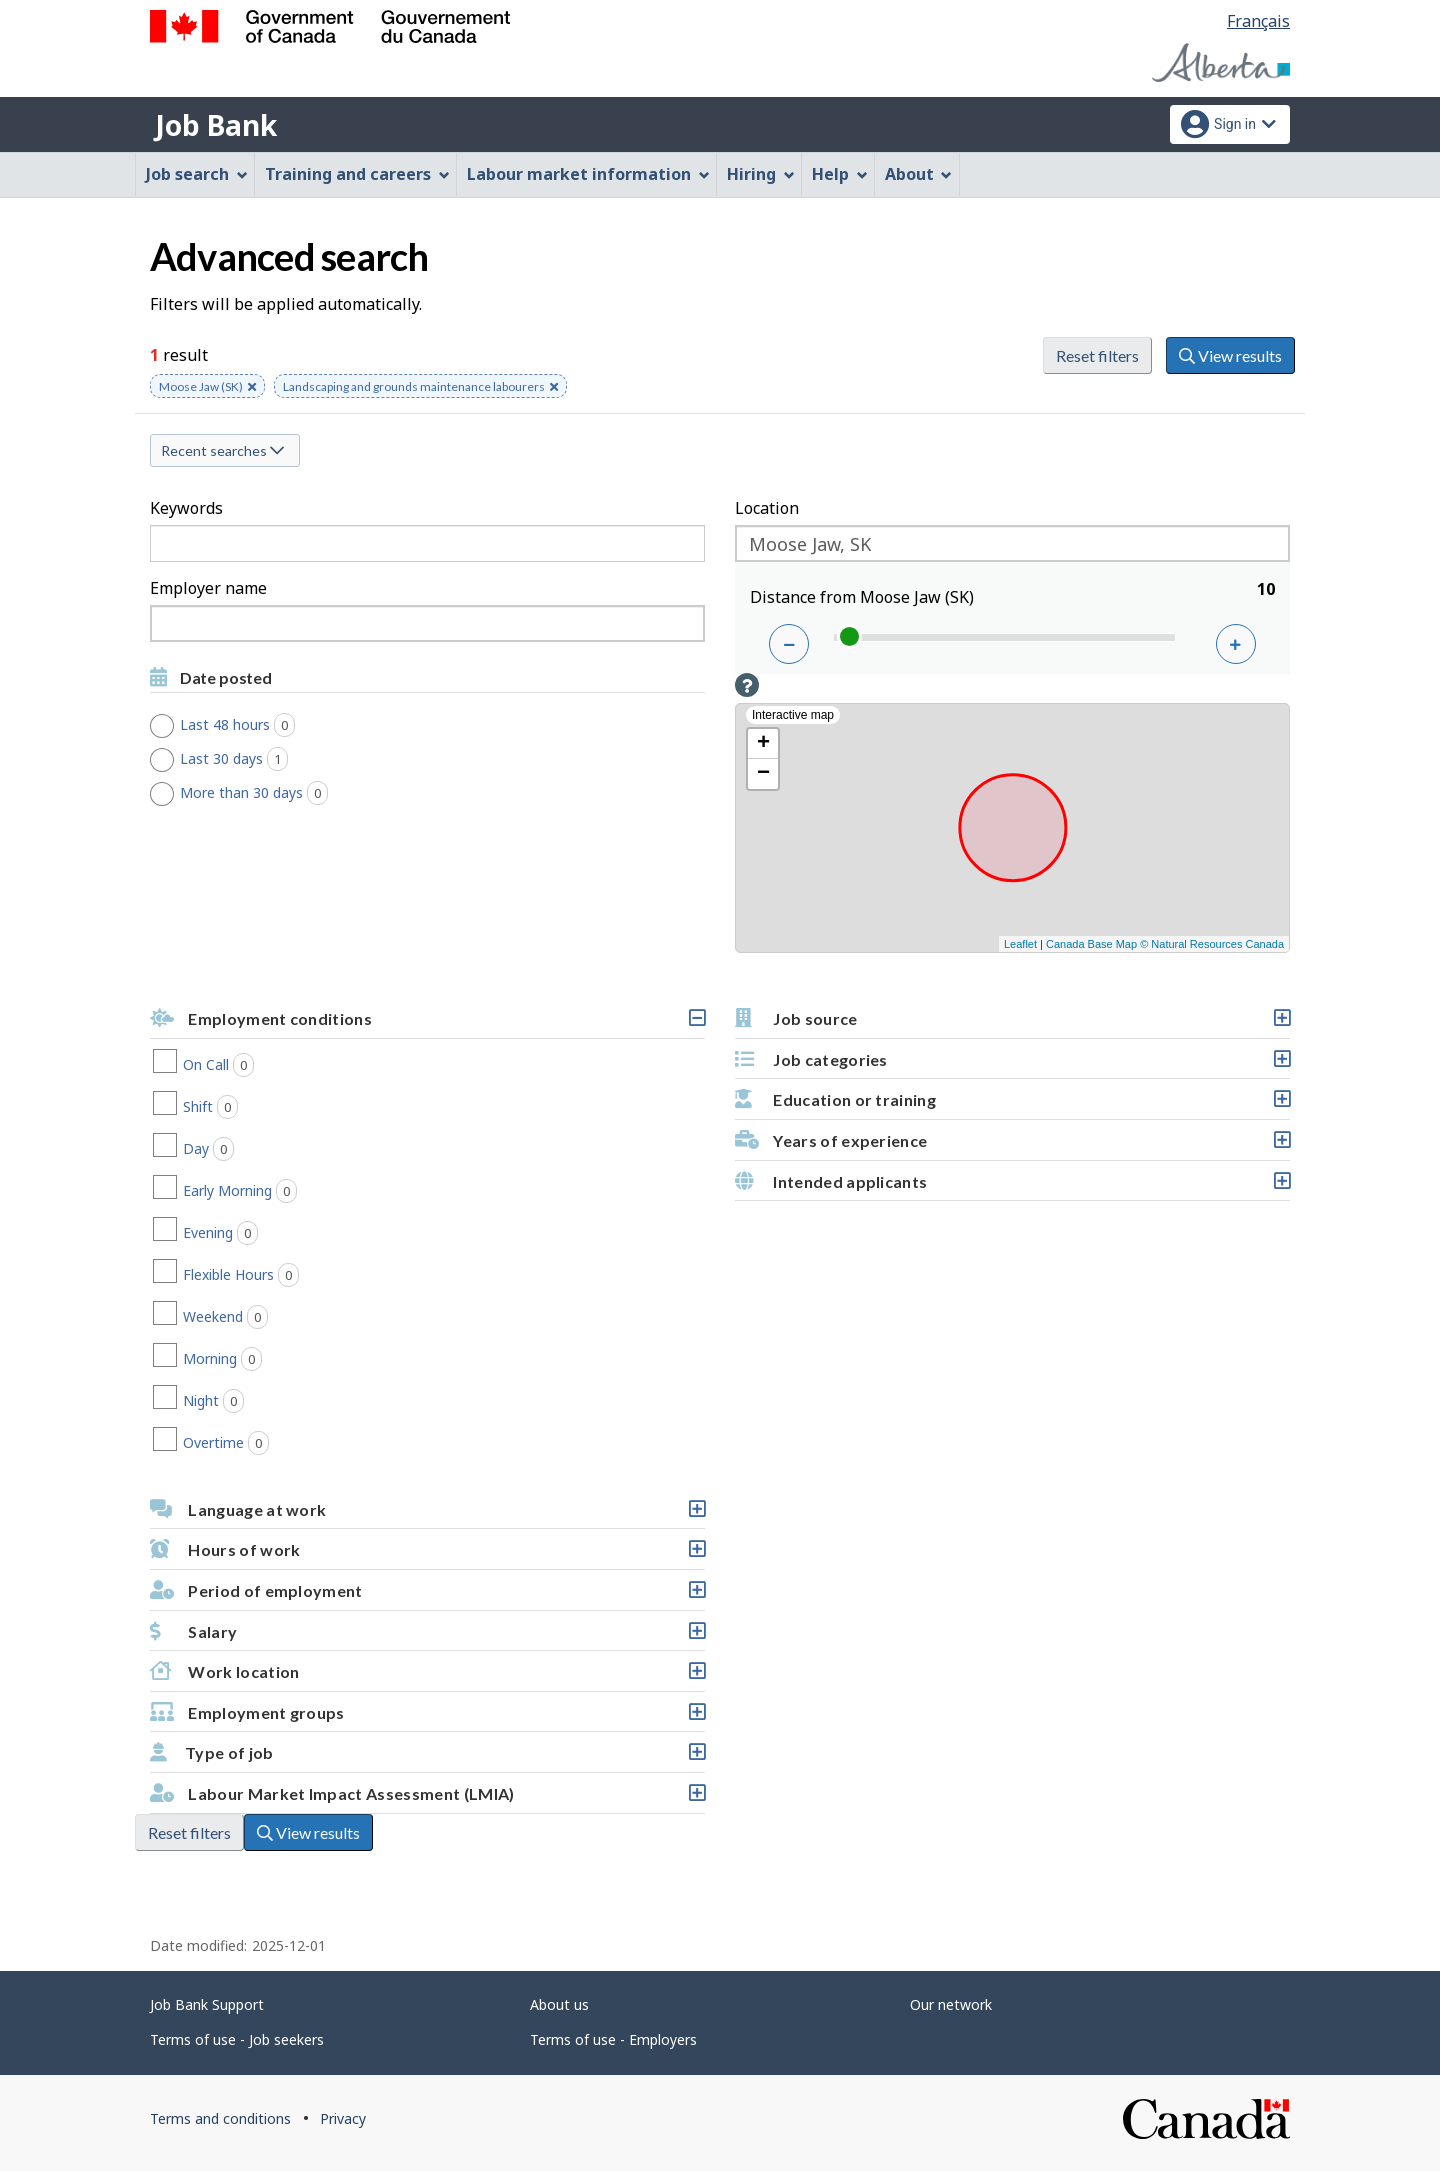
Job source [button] (1012, 1023)
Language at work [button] (427, 1514)
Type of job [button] (427, 1757)
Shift (240, 1107)
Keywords (186, 508)
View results (1230, 355)
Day (238, 1149)
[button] (747, 685)
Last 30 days (241, 759)
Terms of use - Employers (613, 2039)
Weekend (255, 1317)
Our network (951, 2004)
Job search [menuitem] (197, 174)
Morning (252, 1359)
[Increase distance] (1236, 644)
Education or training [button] (1012, 1104)
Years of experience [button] (1012, 1145)
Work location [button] (427, 1676)
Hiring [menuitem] (761, 174)
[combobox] (427, 623)
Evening (250, 1233)
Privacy (343, 2118)
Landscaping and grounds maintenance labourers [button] (420, 388)
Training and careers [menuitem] (357, 174)
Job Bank (216, 125)
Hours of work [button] (427, 1554)
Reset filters (1097, 355)
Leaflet (1020, 944)
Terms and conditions (220, 2118)
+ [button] (763, 744)
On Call (248, 1065)
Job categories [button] (1012, 1064)
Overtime (255, 1443)
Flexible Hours (270, 1275)
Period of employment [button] (427, 1595)
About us (559, 2004)
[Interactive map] (1012, 828)
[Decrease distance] (789, 644)
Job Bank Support (207, 2004)
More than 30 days (261, 793)
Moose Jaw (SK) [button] (207, 388)
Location (767, 508)
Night (243, 1401)
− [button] (763, 774)
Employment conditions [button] (427, 1023)
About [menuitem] (919, 174)
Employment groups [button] (427, 1717)
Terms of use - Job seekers (237, 2039)
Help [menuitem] (840, 174)
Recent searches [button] (222, 450)
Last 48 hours (245, 725)
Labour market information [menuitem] (588, 174)
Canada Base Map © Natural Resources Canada (1165, 944)
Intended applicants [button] (1012, 1186)
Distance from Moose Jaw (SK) (862, 597)
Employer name (208, 588)
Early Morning (269, 1191)
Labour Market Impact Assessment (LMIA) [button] (427, 1798)
